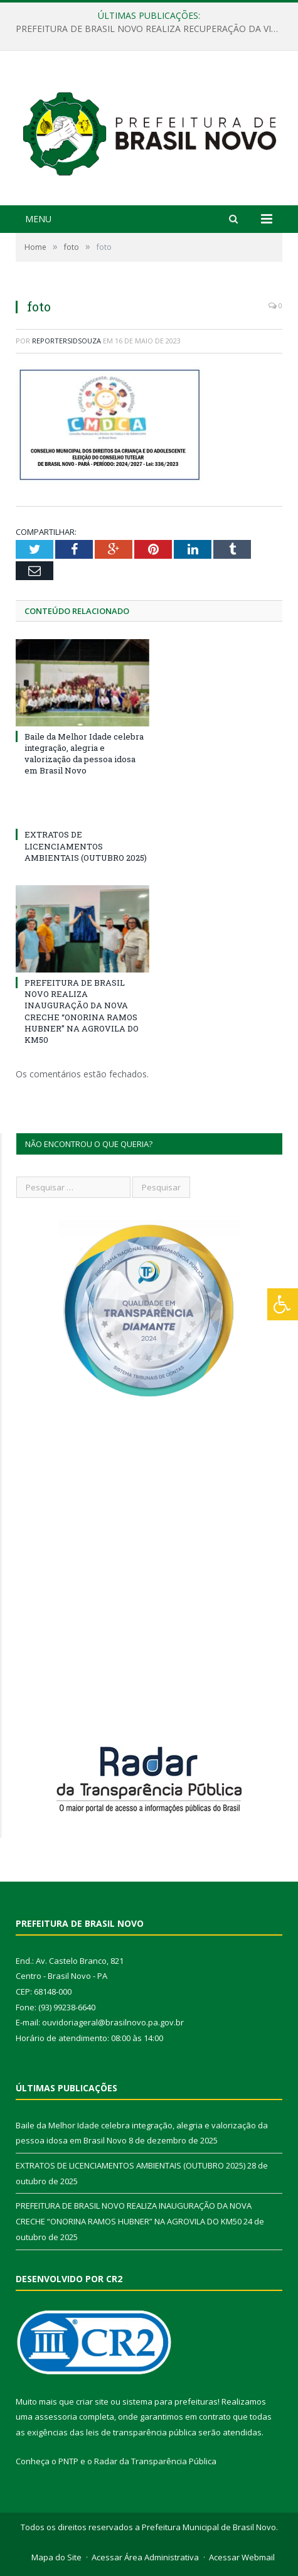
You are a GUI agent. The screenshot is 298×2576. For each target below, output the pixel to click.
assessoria (56, 2416)
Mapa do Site (56, 2557)
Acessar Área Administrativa (145, 2557)
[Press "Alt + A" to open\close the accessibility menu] (282, 1304)
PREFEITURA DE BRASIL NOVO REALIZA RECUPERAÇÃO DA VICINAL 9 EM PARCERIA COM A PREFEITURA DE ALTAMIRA (152, 29)
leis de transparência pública (141, 2432)
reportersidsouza (66, 340)
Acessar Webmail (242, 2557)
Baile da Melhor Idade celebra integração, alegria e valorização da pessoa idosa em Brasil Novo (84, 754)
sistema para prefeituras (170, 2401)
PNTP (68, 2461)
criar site (92, 2401)
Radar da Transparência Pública (155, 2461)
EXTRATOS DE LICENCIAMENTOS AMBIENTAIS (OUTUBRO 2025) (85, 846)
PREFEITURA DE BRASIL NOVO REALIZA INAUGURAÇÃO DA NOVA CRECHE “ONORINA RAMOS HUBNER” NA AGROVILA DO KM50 (81, 1011)
